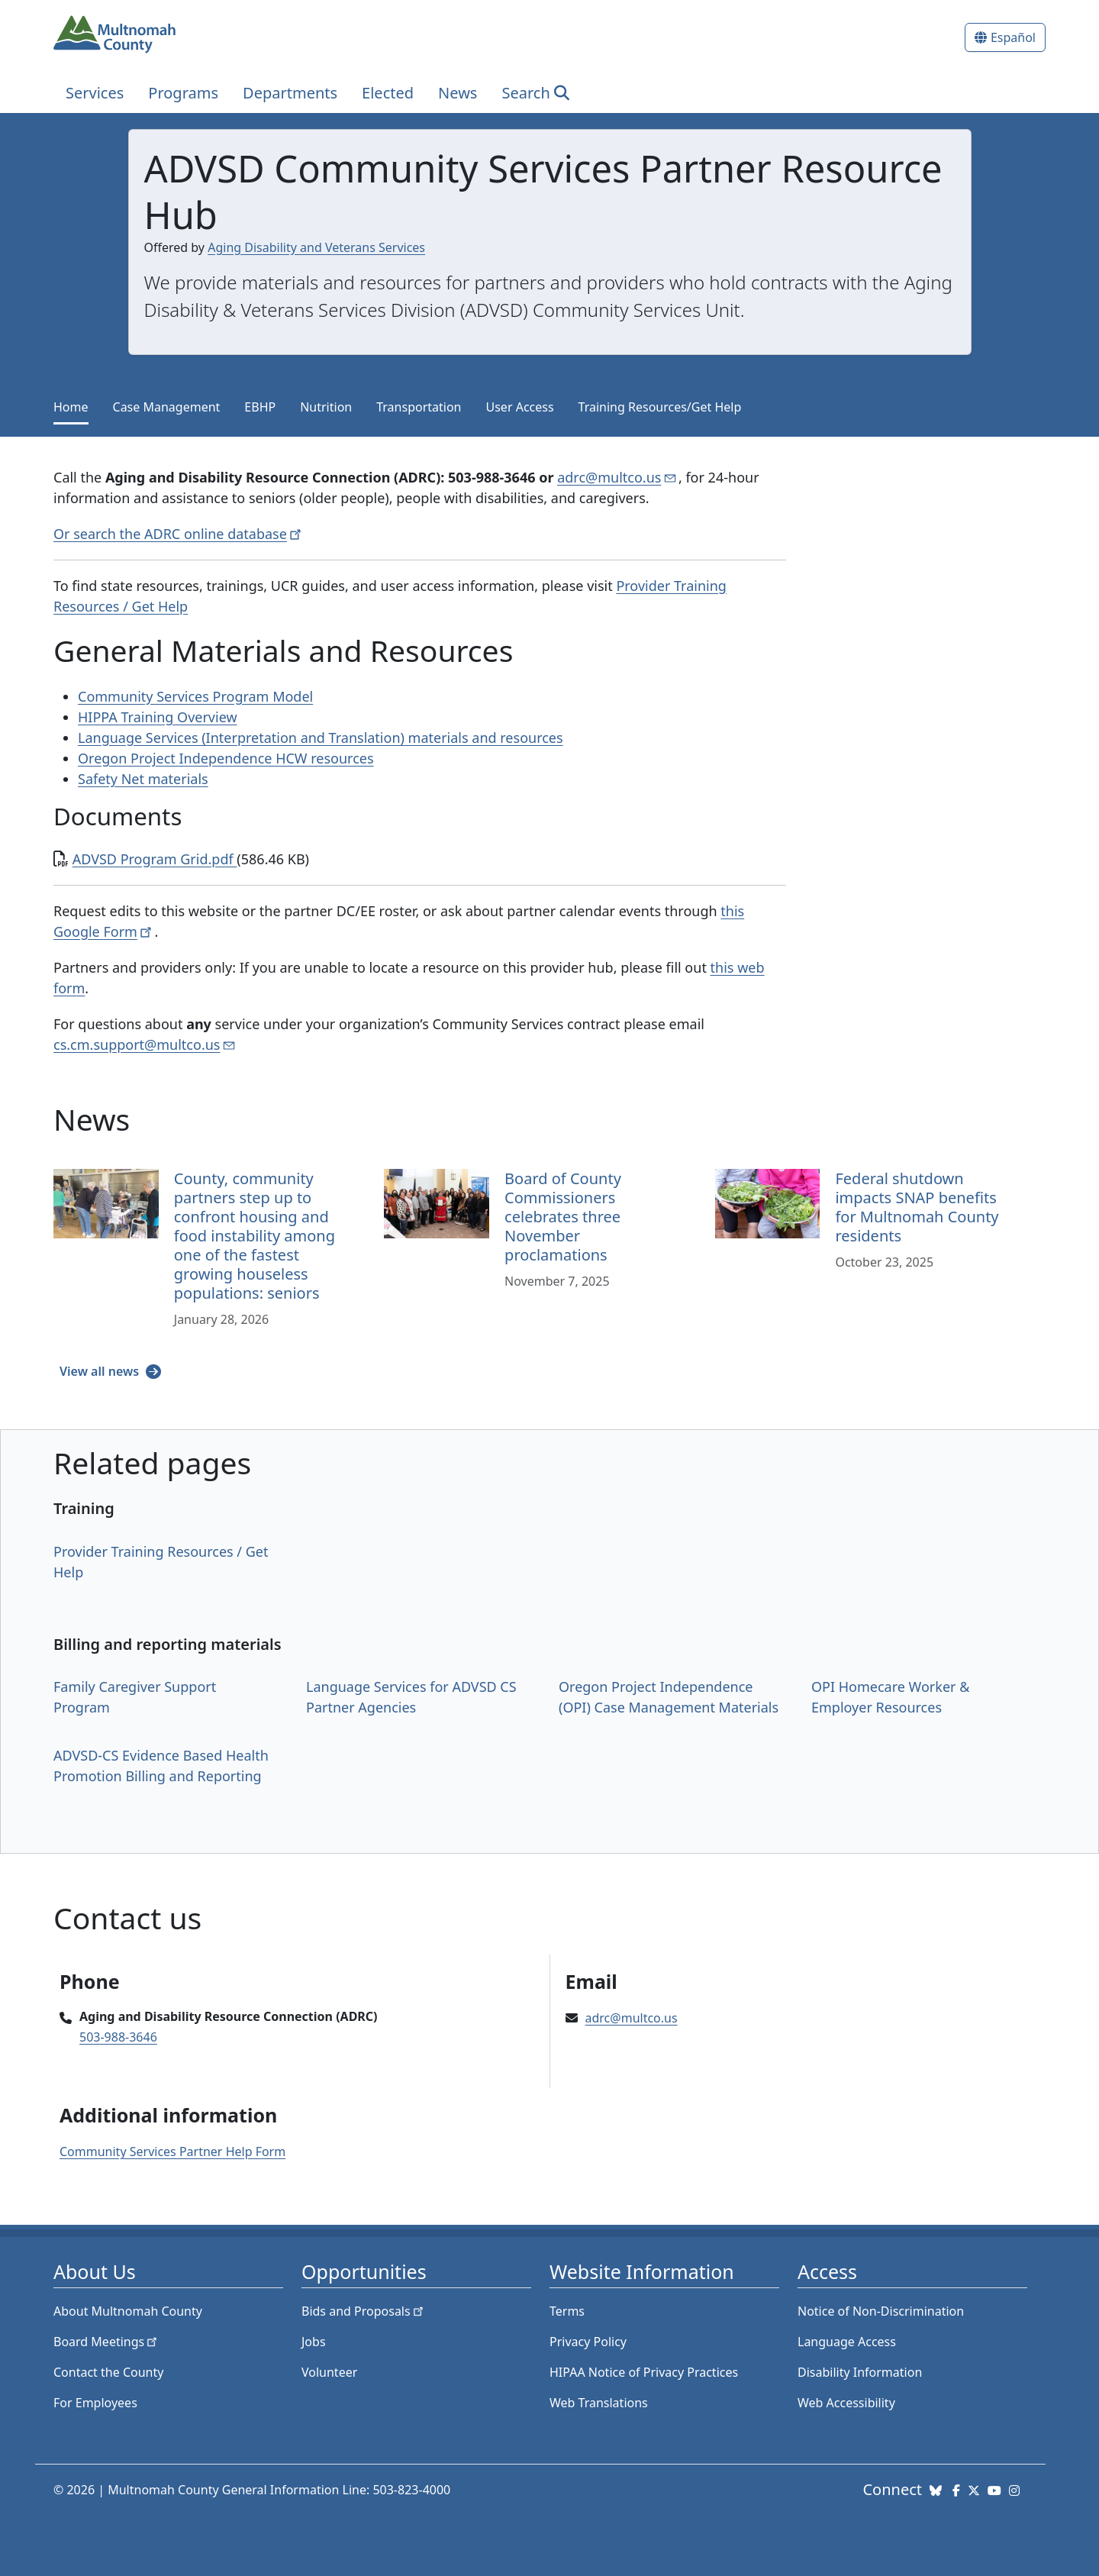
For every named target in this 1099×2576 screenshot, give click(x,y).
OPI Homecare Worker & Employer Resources (890, 1696)
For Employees (95, 2402)
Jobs (313, 2341)
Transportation (418, 407)
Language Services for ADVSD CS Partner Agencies (411, 1696)
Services (95, 92)
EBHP (260, 407)
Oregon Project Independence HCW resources (226, 758)
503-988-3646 (118, 2037)
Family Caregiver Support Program (134, 1696)
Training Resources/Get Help (660, 407)
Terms (567, 2311)
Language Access (847, 2341)
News (457, 92)
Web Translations (599, 2402)
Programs (183, 92)
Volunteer (329, 2372)
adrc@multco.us (631, 2017)
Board (106, 2341)
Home (71, 407)
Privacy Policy (588, 2341)
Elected (388, 92)
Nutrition (326, 407)
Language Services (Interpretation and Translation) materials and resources (320, 737)
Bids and (363, 2311)
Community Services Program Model (195, 696)
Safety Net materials (143, 779)
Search (525, 92)
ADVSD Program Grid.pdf (155, 859)
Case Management (167, 407)
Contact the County (108, 2372)
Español (1013, 37)
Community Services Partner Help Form (172, 2151)
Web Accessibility (846, 2402)
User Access (520, 407)
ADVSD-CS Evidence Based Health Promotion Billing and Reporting (161, 1765)
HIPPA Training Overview (157, 717)
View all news (101, 1371)
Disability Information (860, 2372)
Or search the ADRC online (178, 534)
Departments (290, 92)
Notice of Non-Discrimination (881, 2311)
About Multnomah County (127, 2311)
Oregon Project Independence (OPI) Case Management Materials (668, 1696)
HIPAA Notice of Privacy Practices (644, 2372)
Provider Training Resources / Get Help (160, 1561)
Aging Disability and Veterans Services (316, 247)
